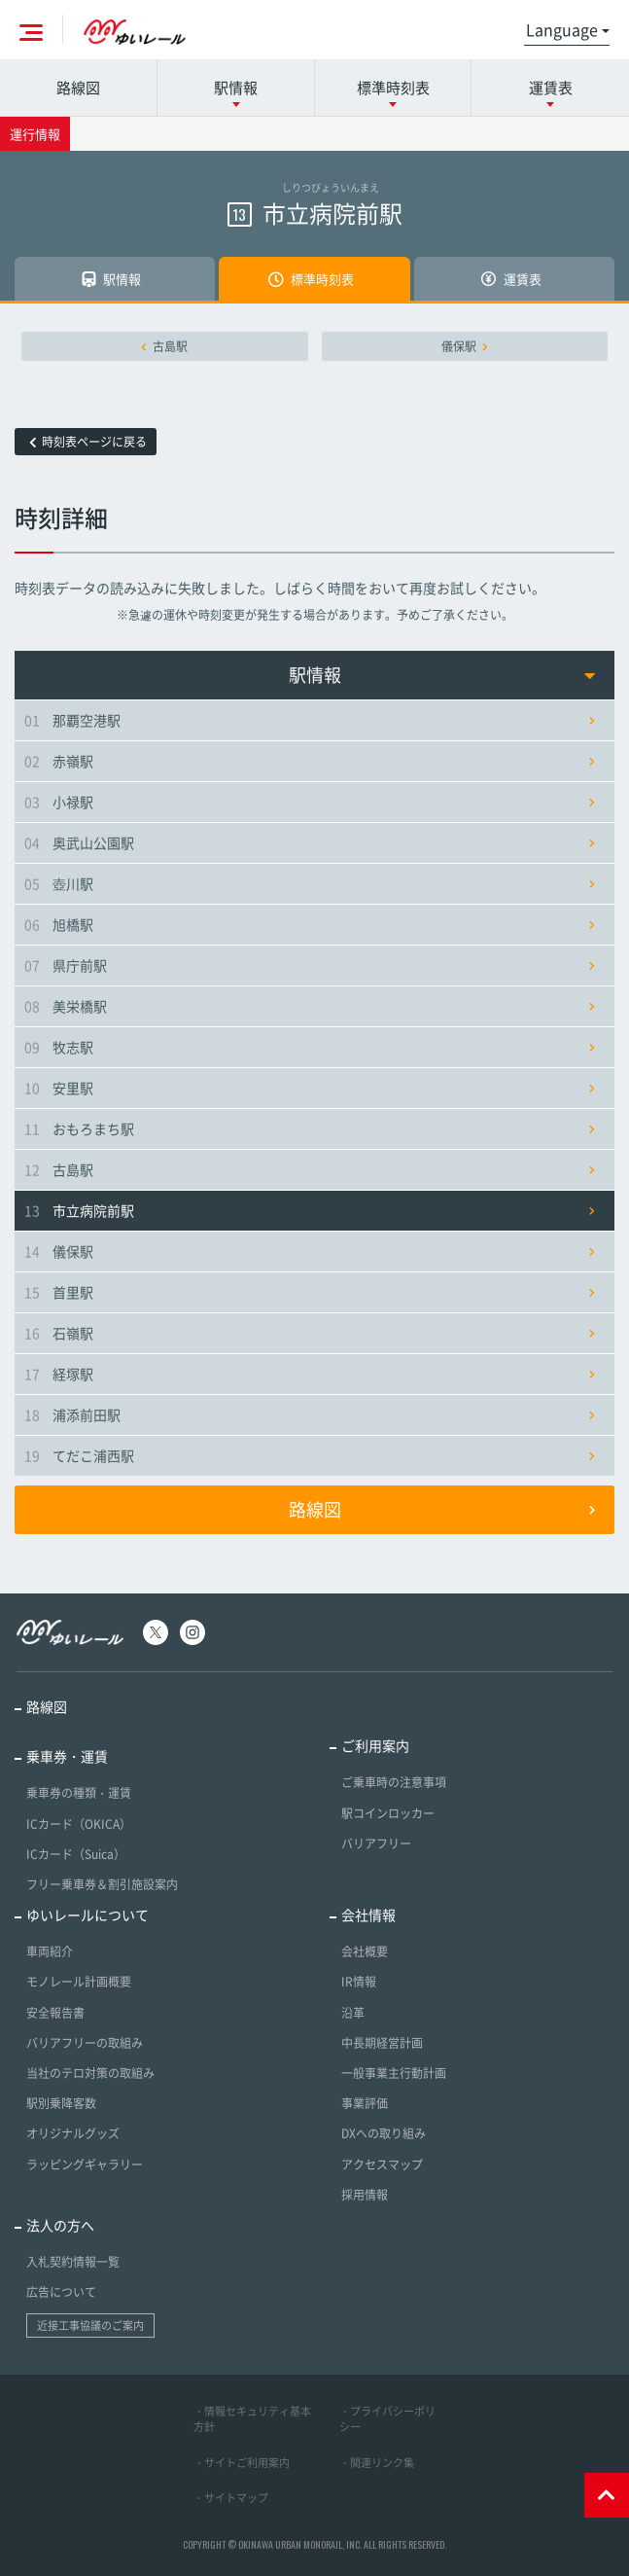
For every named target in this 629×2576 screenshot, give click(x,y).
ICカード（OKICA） (78, 1824)
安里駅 (309, 1087)
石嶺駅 (309, 1332)
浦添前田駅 (309, 1414)
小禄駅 (309, 801)
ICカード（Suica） (75, 1854)
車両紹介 (49, 1951)
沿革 (353, 2012)
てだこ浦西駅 (309, 1455)
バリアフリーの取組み (84, 2043)
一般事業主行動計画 (393, 2073)
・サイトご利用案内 (241, 2462)
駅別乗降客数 (61, 2103)
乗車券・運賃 (67, 1756)
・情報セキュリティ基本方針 (252, 2419)
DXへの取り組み (383, 2133)
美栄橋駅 (309, 1006)
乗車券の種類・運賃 (78, 1793)
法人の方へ (60, 2225)
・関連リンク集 (376, 2462)
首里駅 (309, 1292)
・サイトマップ (230, 2497)
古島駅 (164, 346)
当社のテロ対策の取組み (90, 2073)
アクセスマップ (382, 2164)
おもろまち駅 (309, 1128)
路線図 (78, 87)
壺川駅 (309, 883)
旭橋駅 (309, 924)
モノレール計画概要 (78, 1981)
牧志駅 (309, 1046)
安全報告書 (55, 2012)
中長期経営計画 (382, 2043)
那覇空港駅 (309, 720)
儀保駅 (464, 346)
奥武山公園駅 (309, 842)
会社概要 (364, 1951)
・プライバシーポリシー (387, 2419)
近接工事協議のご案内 (90, 2325)
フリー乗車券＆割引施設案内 (102, 1884)
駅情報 (442, 675)
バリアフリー (376, 1843)
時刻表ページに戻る (88, 441)
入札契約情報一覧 (73, 2262)
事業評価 (364, 2103)
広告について (61, 2292)
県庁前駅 (309, 965)
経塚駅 (309, 1373)
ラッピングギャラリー (84, 2164)
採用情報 (364, 2194)
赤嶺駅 (309, 760)
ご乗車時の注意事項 (393, 1782)
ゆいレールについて (87, 1914)
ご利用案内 (375, 1745)
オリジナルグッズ (73, 2133)
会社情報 (368, 1914)
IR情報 (358, 1981)
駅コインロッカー (388, 1813)
